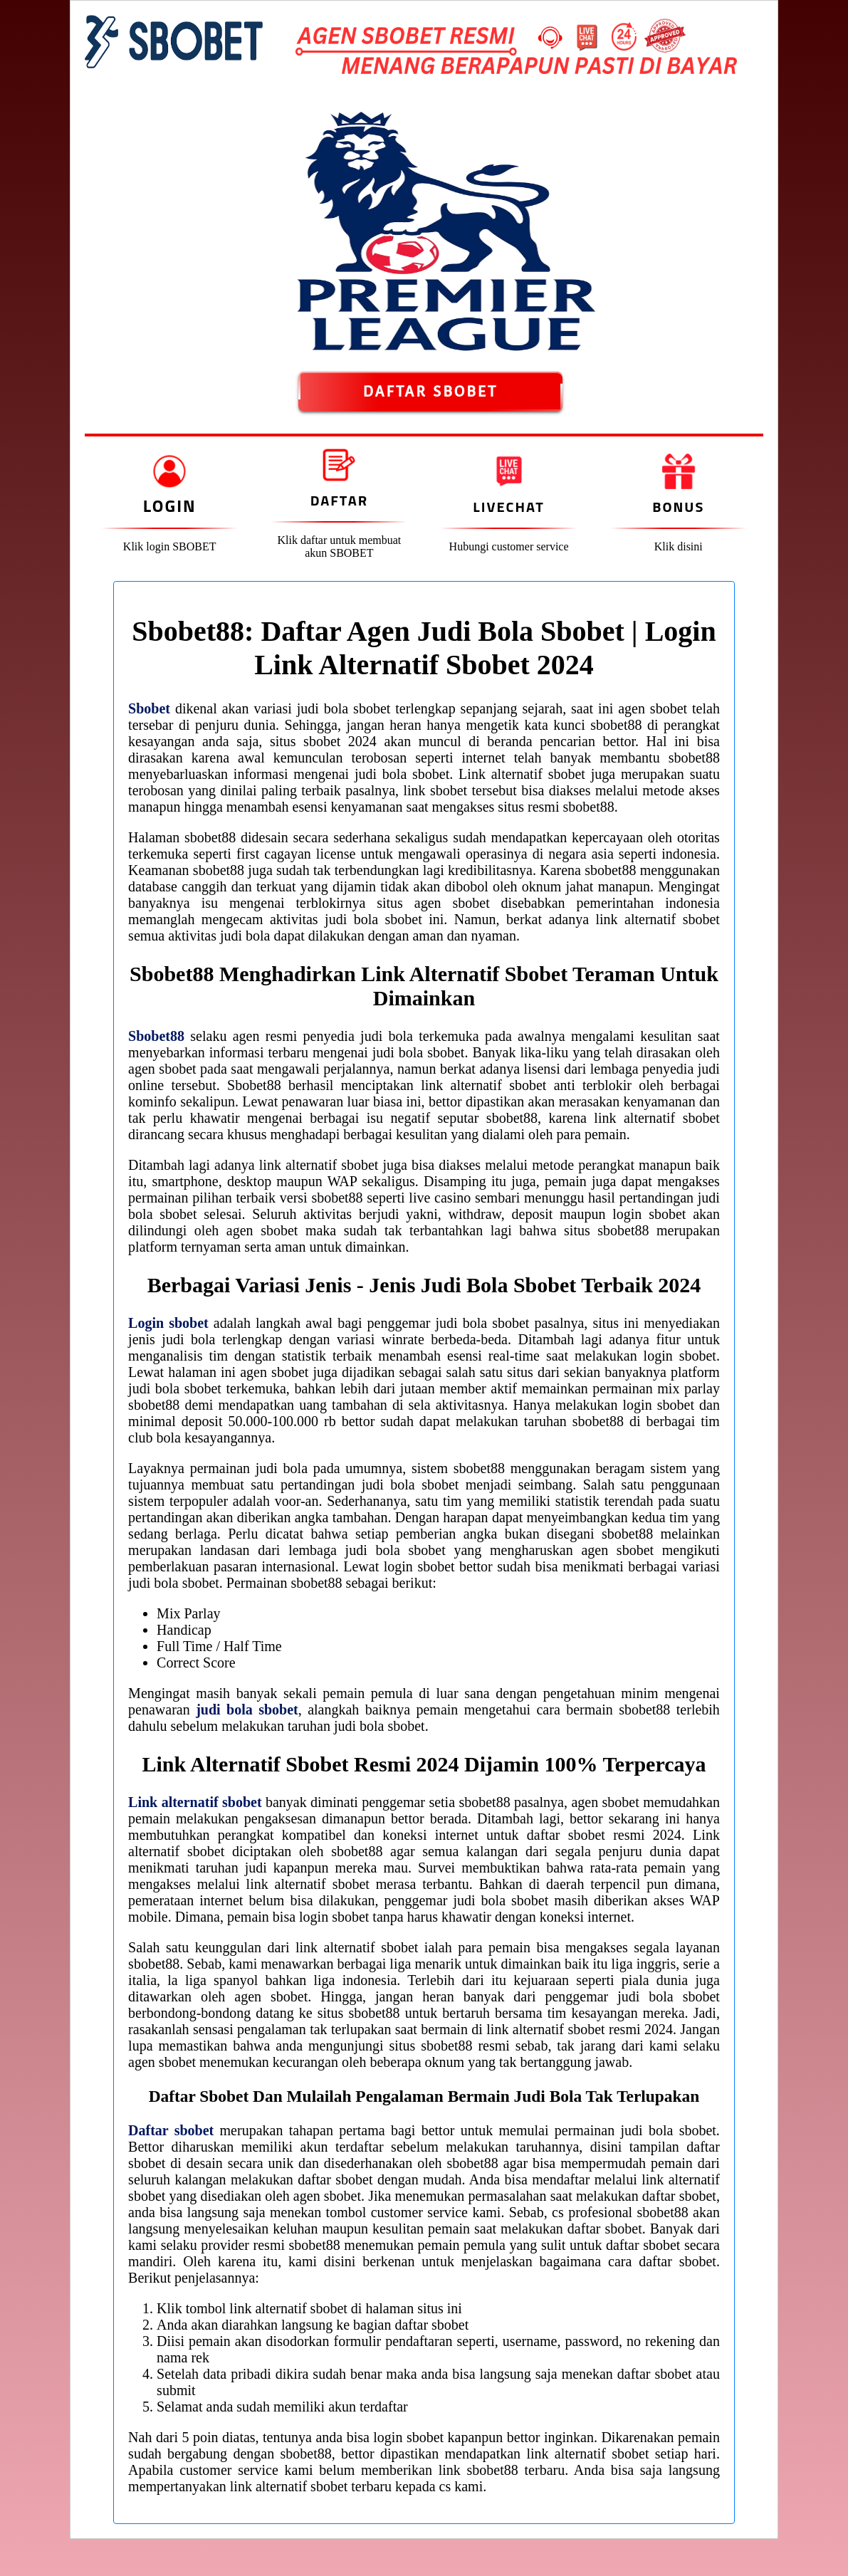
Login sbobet (168, 1323)
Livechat (508, 507)
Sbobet (149, 708)
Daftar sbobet (171, 2130)
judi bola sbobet (247, 1709)
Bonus (678, 507)
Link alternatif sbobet (194, 1802)
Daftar (339, 500)
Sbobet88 (156, 1036)
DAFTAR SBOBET (430, 392)
